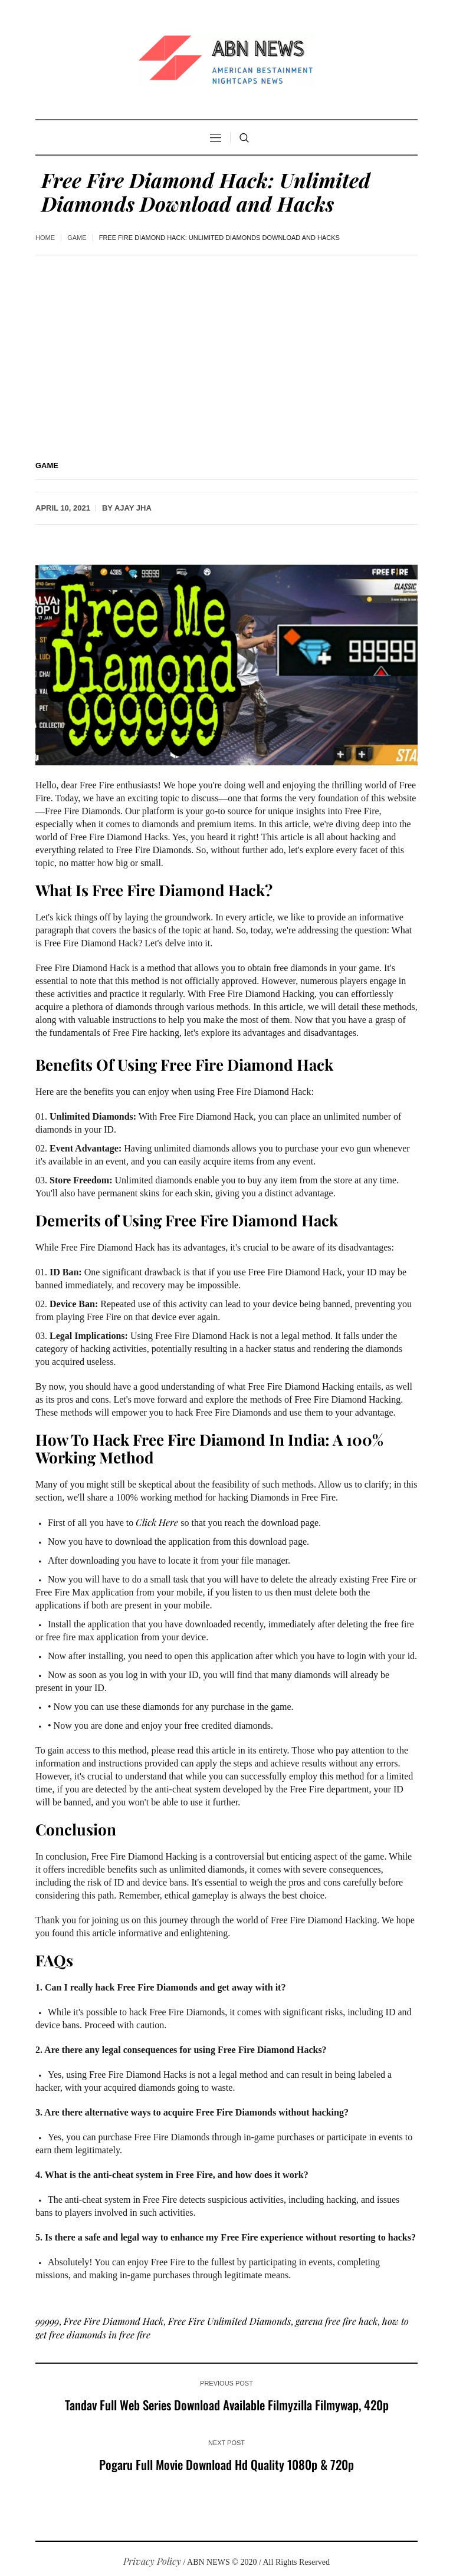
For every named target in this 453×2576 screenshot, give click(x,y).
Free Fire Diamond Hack (113, 2321)
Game (76, 237)
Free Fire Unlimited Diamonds (229, 2321)
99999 (47, 2321)
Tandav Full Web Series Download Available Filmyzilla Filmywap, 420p (227, 2405)
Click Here (157, 1522)
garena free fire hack (337, 2321)
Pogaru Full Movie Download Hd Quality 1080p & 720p (226, 2464)
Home (45, 237)
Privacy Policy (152, 2561)
